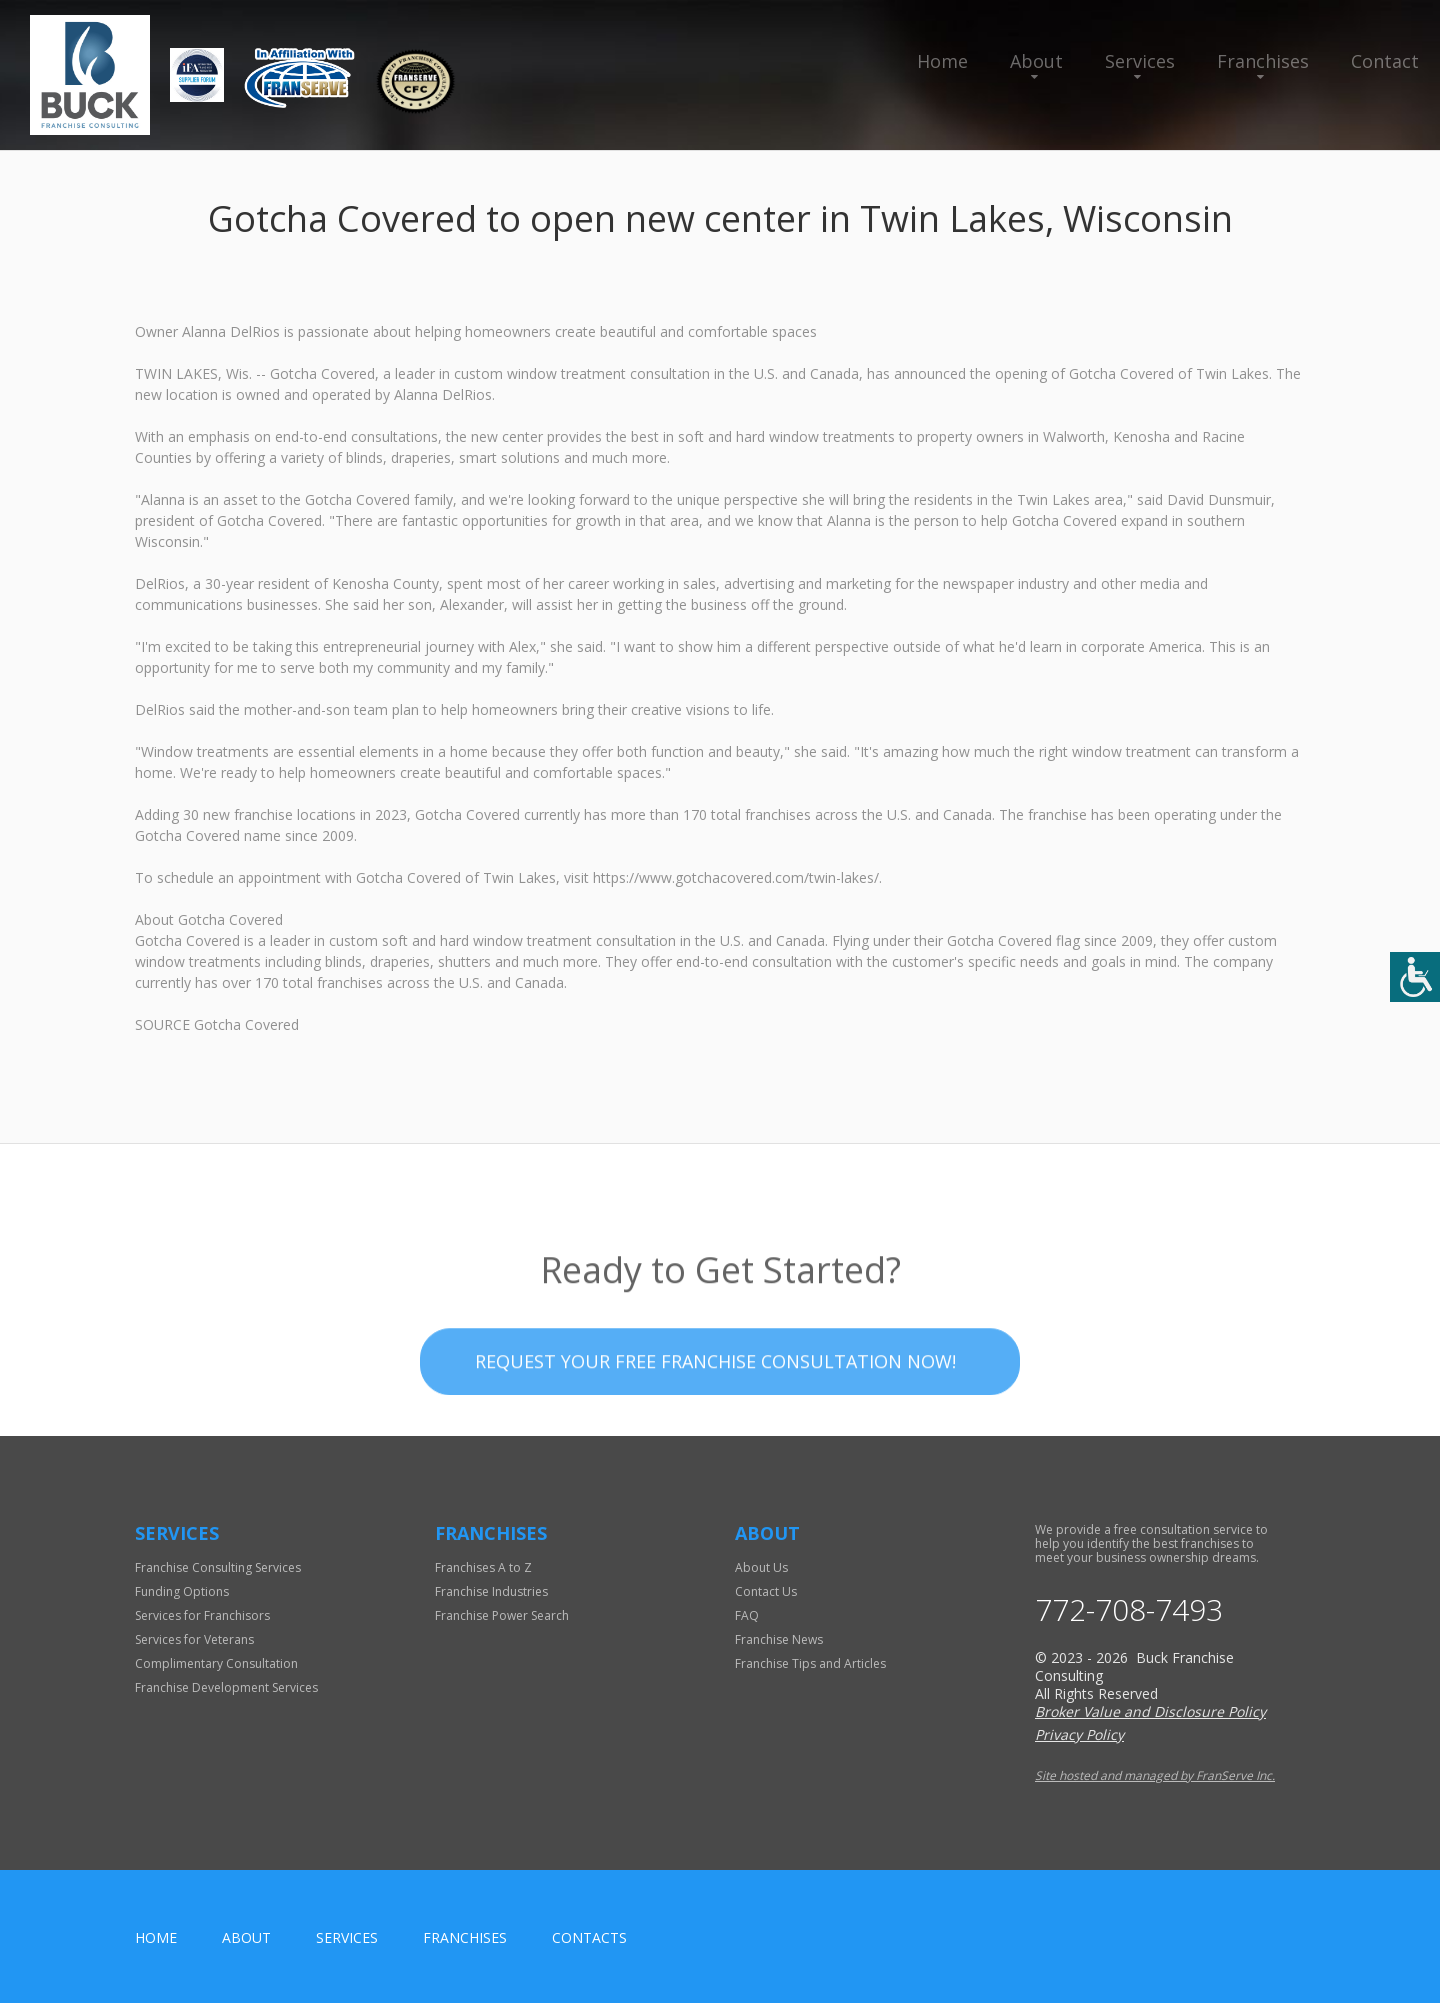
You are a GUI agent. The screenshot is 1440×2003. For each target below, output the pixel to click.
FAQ (747, 1615)
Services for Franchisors (202, 1615)
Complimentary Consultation (216, 1663)
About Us (761, 1567)
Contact (1385, 61)
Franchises (1263, 61)
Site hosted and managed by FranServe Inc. (1155, 1775)
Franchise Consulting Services (218, 1567)
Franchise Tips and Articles (810, 1663)
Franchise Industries (491, 1591)
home (156, 1937)
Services (1140, 61)
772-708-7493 (1129, 1610)
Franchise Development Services (226, 1687)
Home (942, 61)
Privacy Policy (1079, 1734)
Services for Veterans (194, 1639)
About (1036, 61)
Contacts (589, 1937)
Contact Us (766, 1591)
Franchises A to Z (483, 1567)
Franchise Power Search (502, 1615)
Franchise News (779, 1639)
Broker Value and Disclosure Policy (1150, 1711)
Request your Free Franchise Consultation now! (715, 1399)
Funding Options (182, 1591)
